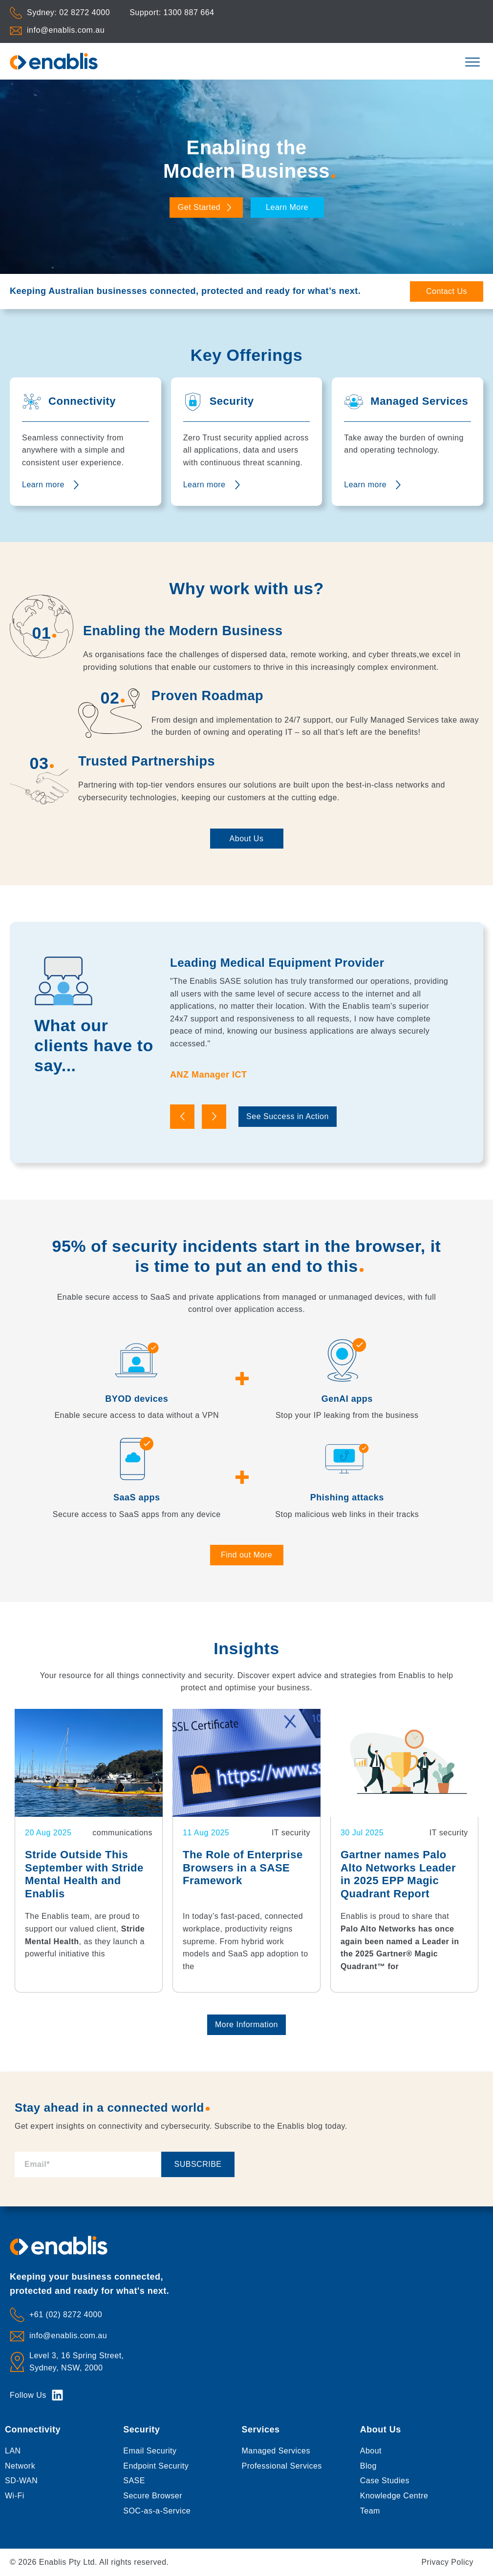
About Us (247, 838)
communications (122, 1832)
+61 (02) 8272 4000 (65, 2314)
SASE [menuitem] (134, 2480)
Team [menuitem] (370, 2511)
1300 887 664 (189, 12)
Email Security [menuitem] (149, 2451)
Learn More (287, 207)
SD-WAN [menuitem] (21, 2480)
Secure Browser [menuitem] (152, 2496)
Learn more (43, 484)
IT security (291, 1832)
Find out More (246, 1555)
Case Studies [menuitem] (384, 2480)
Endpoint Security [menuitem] (156, 2466)
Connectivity (33, 2429)
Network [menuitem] (20, 2466)
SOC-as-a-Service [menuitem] (157, 2511)
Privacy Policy (447, 2562)
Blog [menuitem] (368, 2466)
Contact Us (446, 291)
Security (141, 2429)
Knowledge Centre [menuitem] (394, 2496)
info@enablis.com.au (66, 30)
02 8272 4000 (84, 12)
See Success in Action (287, 1116)
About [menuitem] (371, 2451)
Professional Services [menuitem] (282, 2466)
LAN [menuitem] (13, 2451)
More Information (246, 2024)
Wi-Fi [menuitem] (14, 2496)
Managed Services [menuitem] (276, 2451)
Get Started (206, 207)
